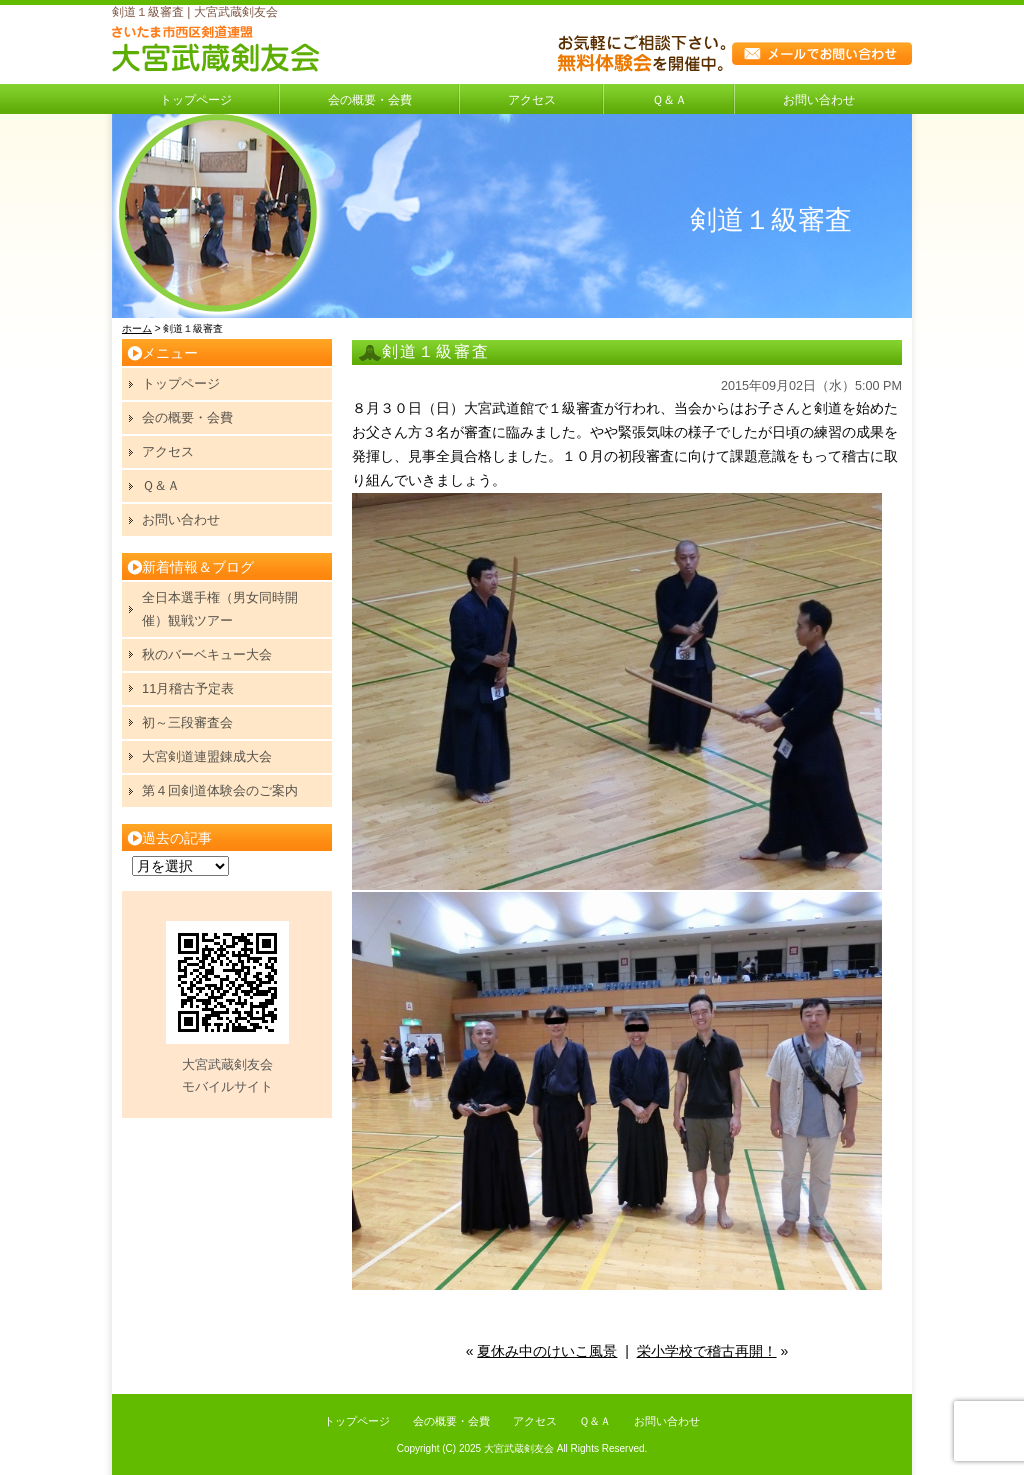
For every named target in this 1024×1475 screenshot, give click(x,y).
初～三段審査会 (187, 722)
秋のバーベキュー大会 (207, 654)
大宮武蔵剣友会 (519, 1448)
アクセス (532, 100)
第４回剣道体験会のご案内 (220, 790)
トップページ (196, 100)
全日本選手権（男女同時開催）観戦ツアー (220, 608)
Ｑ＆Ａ (669, 100)
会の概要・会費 (370, 100)
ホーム (137, 328)
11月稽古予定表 (188, 688)
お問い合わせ (819, 100)
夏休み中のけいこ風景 (547, 1351)
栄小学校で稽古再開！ (707, 1351)
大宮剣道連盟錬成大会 (207, 756)
